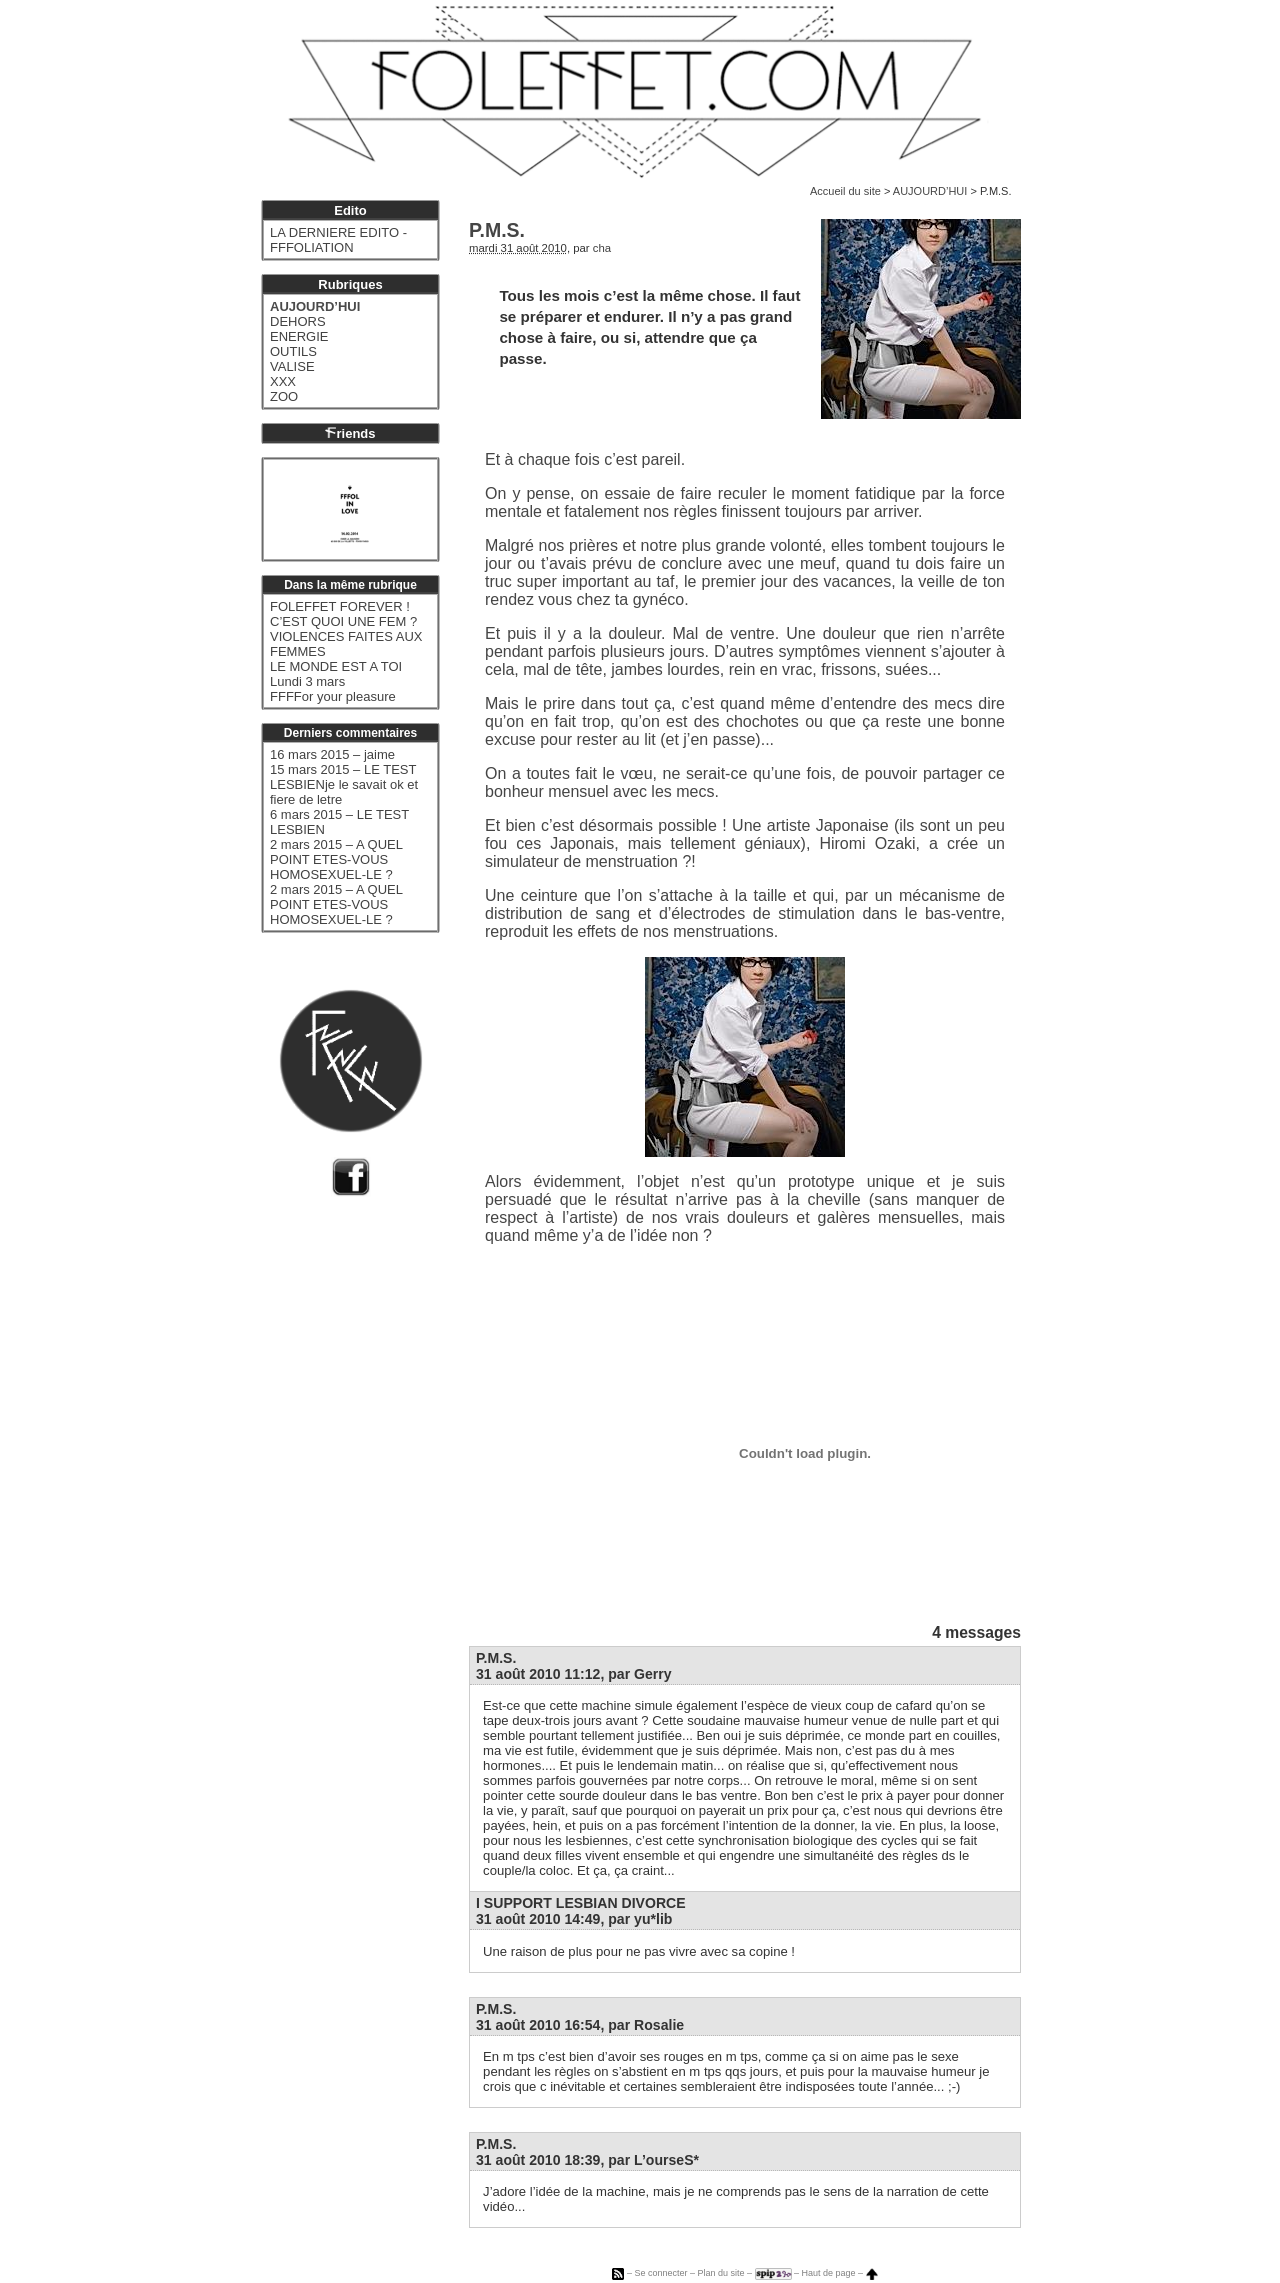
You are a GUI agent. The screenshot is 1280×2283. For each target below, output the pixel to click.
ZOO (284, 396)
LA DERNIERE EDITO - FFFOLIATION (338, 240)
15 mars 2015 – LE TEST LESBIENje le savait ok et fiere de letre (344, 784)
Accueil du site (845, 191)
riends (350, 433)
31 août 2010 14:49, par (574, 1919)
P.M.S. (496, 1658)
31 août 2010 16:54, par (580, 2025)
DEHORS (298, 321)
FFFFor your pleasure (333, 696)
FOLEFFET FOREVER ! (340, 606)
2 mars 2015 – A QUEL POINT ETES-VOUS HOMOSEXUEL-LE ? (336, 859)
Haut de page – (840, 2273)
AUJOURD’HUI (930, 191)
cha (602, 248)
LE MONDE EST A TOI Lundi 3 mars (336, 674)
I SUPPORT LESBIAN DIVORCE (581, 1903)
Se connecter (660, 2273)
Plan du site (720, 2273)
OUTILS (293, 351)
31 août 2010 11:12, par (574, 1674)
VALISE (292, 366)
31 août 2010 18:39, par (587, 2160)
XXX (283, 381)
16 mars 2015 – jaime (332, 754)
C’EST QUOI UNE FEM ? (343, 621)
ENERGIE (299, 336)
